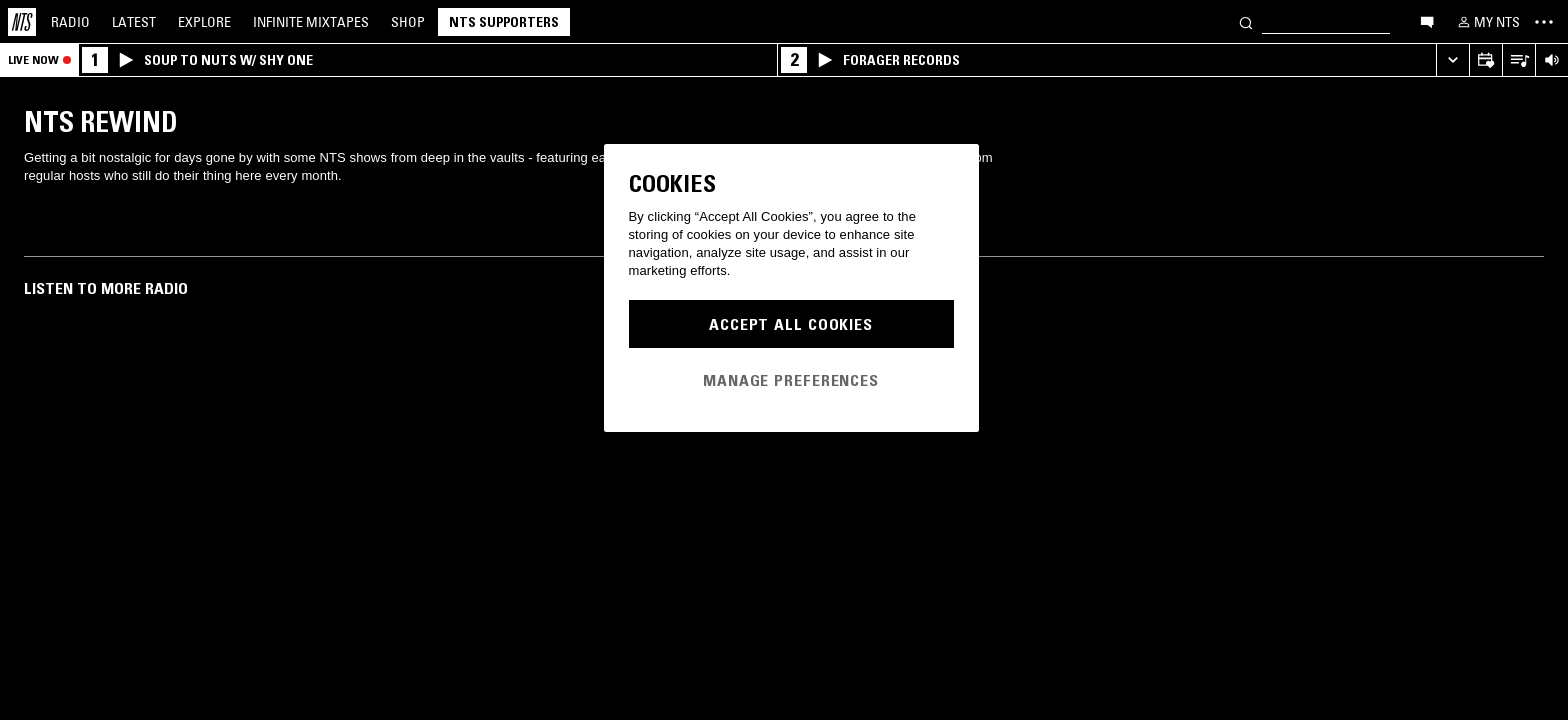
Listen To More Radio (106, 288)
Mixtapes (311, 22)
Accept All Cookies (791, 324)
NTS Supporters (504, 22)
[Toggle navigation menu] (1544, 22)
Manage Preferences (791, 380)
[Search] (1246, 21)
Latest (134, 22)
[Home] (22, 22)
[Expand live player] (1452, 60)
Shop (408, 22)
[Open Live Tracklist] (1518, 60)
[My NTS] (1487, 22)
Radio (70, 22)
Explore (204, 22)
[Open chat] (1427, 21)
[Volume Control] (1551, 60)
